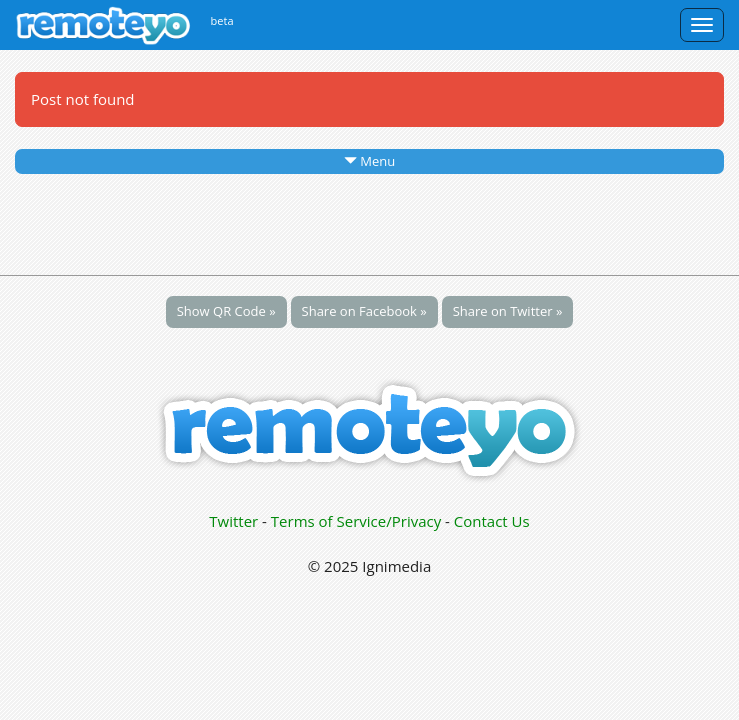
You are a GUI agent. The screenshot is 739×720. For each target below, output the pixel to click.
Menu (369, 161)
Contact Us (492, 521)
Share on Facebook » (364, 311)
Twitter (233, 521)
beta (222, 20)
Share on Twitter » (508, 311)
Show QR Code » (226, 311)
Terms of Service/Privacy (356, 521)
